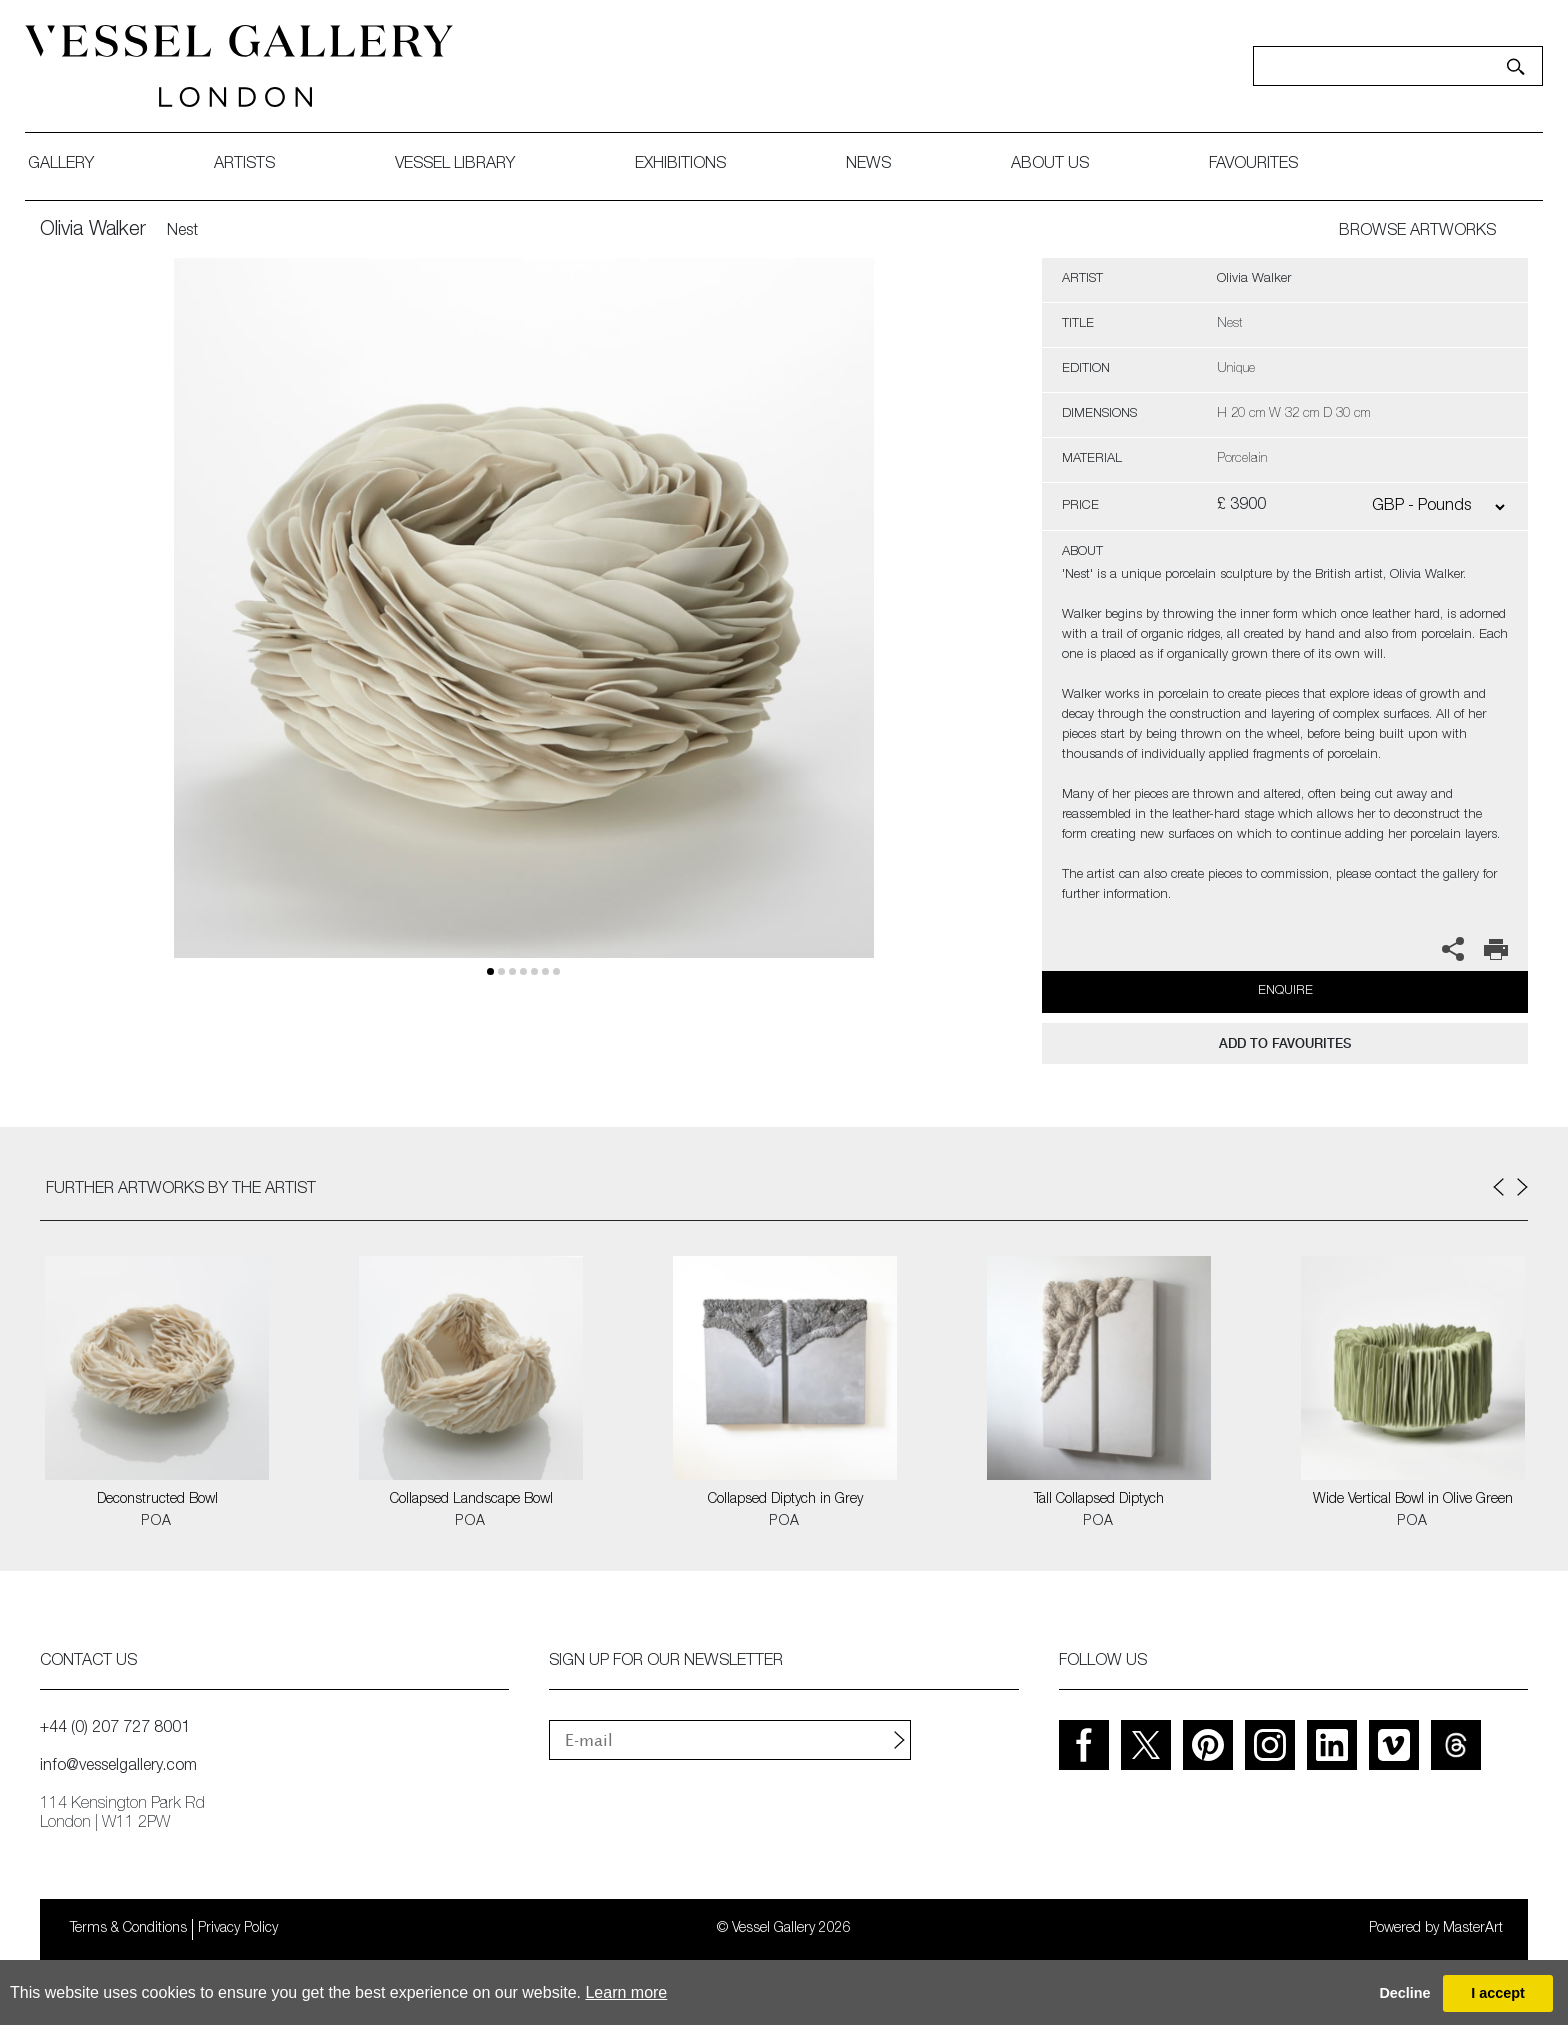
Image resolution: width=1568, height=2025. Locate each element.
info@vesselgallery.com (118, 1767)
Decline (1404, 1993)
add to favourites (1285, 1043)
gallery (76, 165)
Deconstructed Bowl (157, 1500)
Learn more (626, 1992)
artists (259, 165)
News (883, 165)
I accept (1498, 1993)
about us (1065, 165)
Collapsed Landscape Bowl (471, 1500)
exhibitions (695, 165)
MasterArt (1473, 1929)
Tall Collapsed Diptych (1099, 1500)
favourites (1268, 165)
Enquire (1285, 991)
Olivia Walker (93, 231)
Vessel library (470, 165)
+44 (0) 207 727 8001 (115, 1729)
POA (156, 1522)
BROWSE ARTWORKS (1417, 232)
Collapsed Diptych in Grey (785, 1500)
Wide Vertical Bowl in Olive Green (1413, 1500)
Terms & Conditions (128, 1929)
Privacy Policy (238, 1929)
